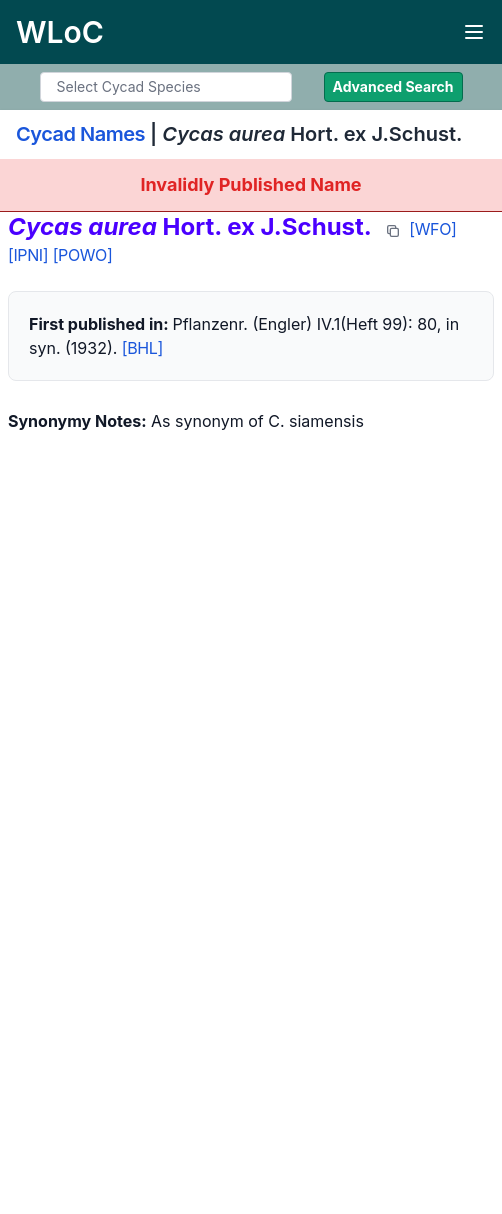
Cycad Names (80, 134)
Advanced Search (393, 86)
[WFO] (432, 229)
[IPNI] (28, 255)
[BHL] (142, 348)
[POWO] (83, 255)
